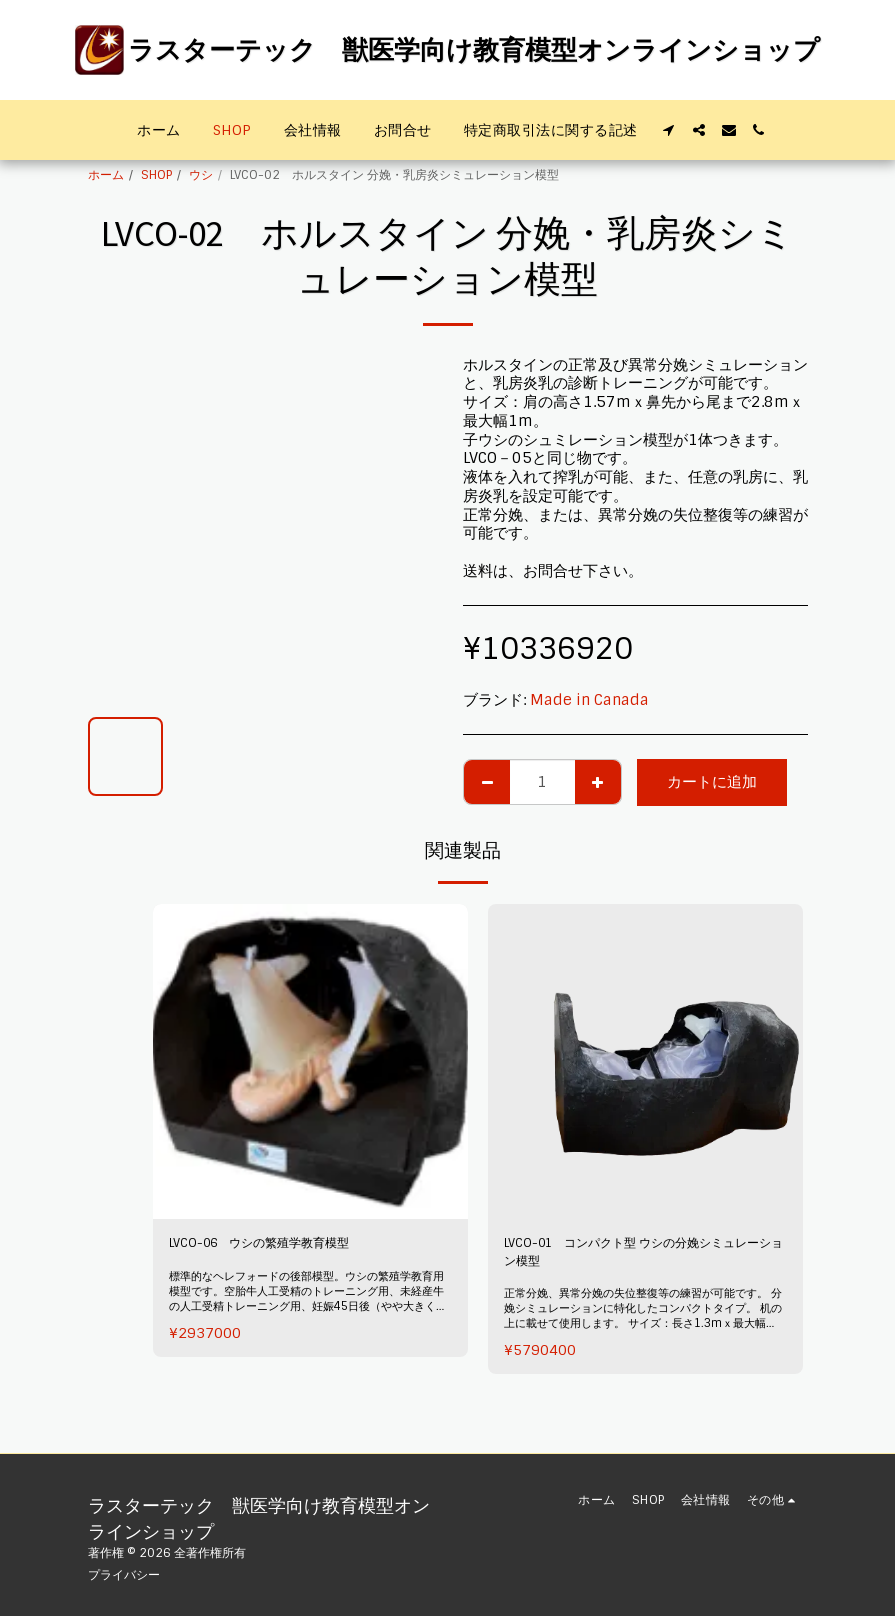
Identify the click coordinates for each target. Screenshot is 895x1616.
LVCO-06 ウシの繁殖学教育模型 (282, 1246)
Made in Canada (589, 700)
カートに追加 (712, 782)
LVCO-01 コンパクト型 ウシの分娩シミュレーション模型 (641, 1257)
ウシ (201, 175)
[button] (669, 130)
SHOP (156, 175)
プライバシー (124, 1575)
